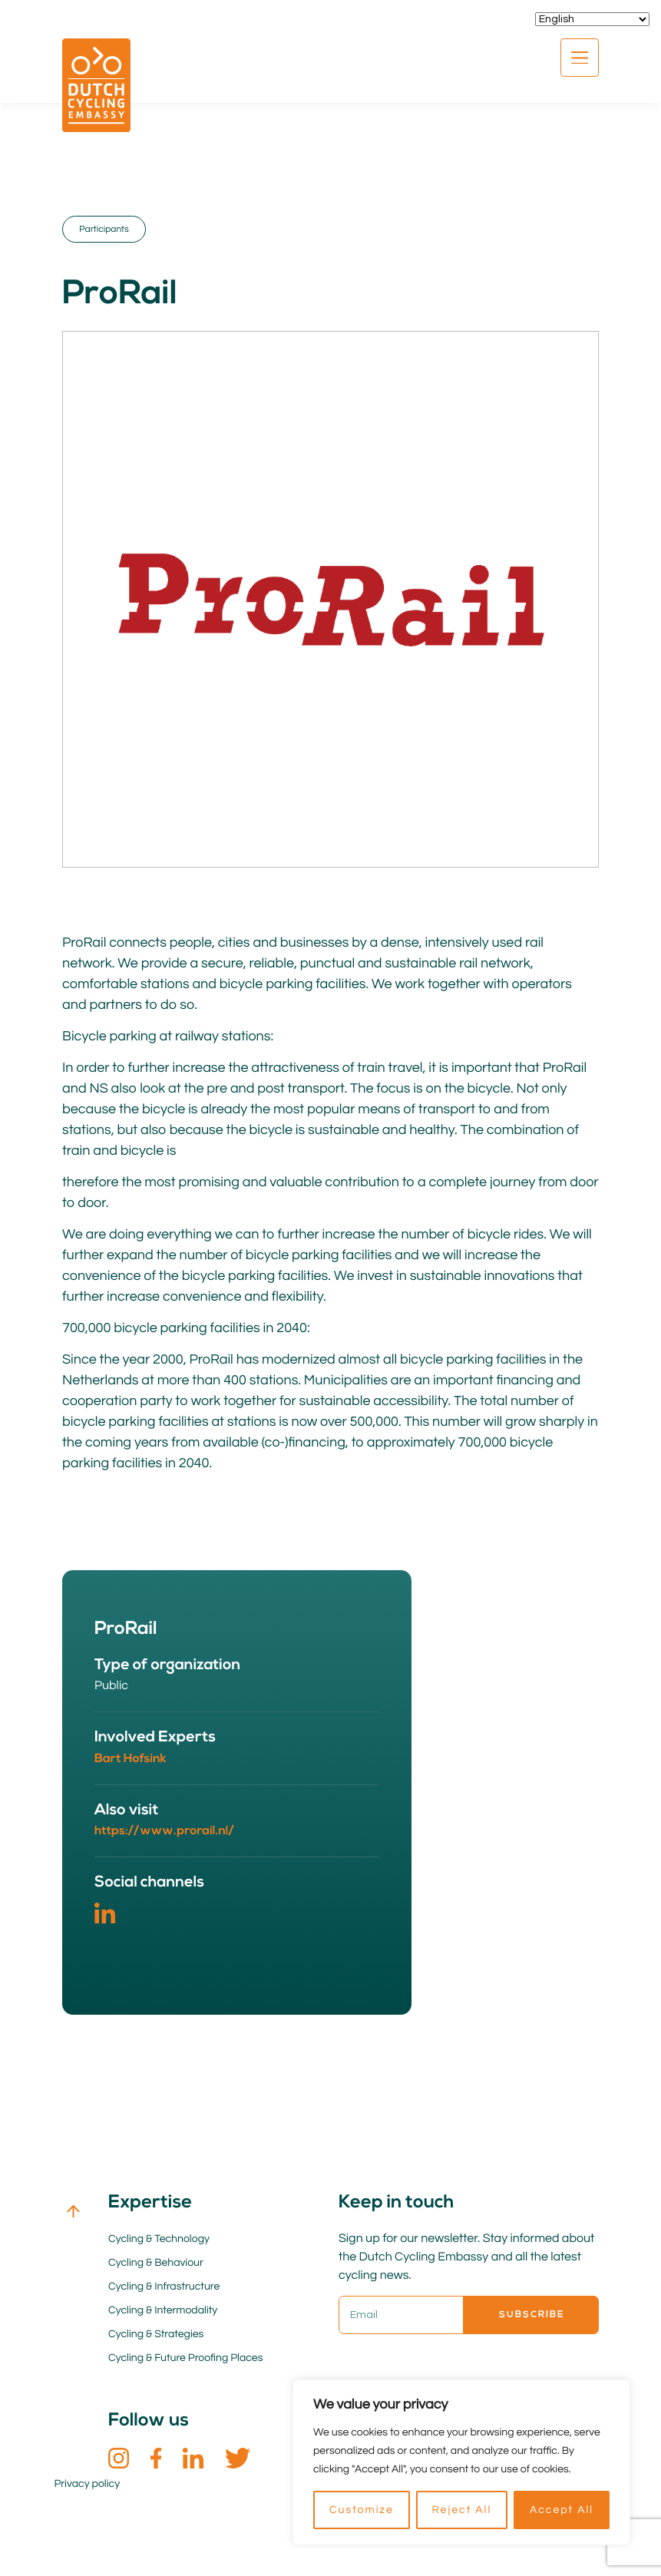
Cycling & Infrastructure (164, 2286)
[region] (461, 2462)
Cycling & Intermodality (162, 2310)
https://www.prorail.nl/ (164, 1831)
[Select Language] (592, 19)
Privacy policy (88, 2483)
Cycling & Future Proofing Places (185, 2358)
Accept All (561, 2510)
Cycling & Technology (159, 2239)
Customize (361, 2510)
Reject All (461, 2510)
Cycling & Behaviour (155, 2262)
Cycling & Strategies (155, 2334)
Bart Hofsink (130, 1759)
